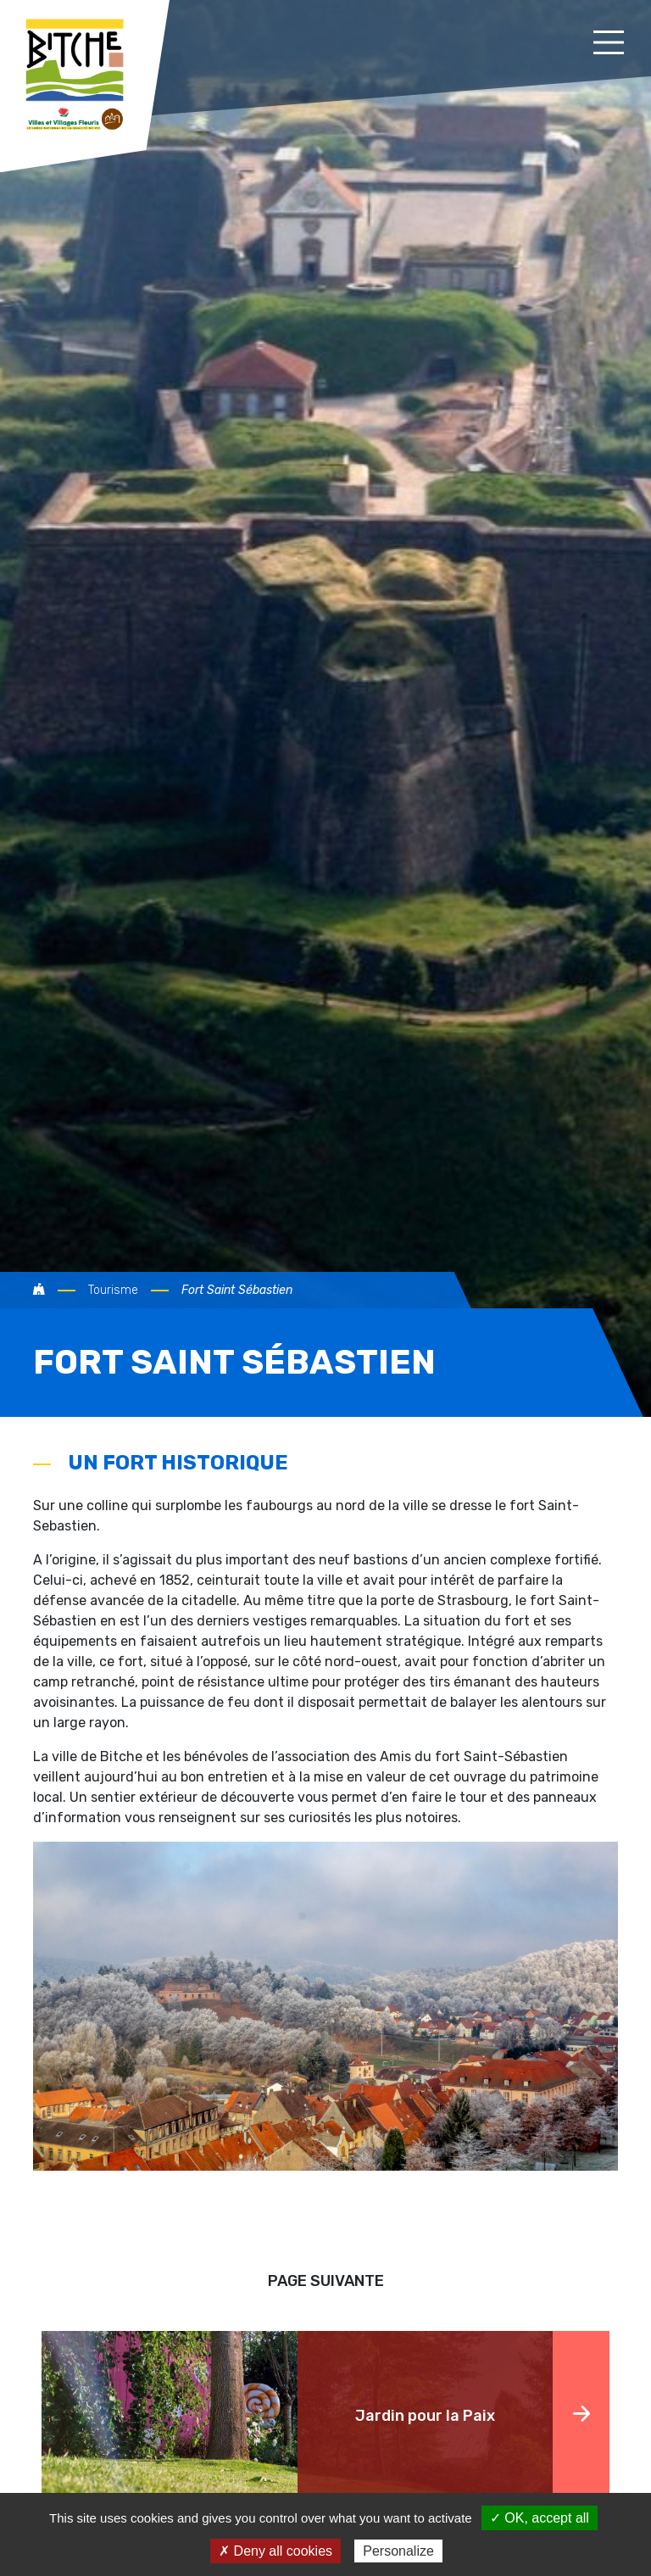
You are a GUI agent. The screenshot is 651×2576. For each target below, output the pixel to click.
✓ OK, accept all (539, 2518)
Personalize (398, 2551)
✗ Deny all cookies (275, 2551)
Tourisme (113, 1290)
